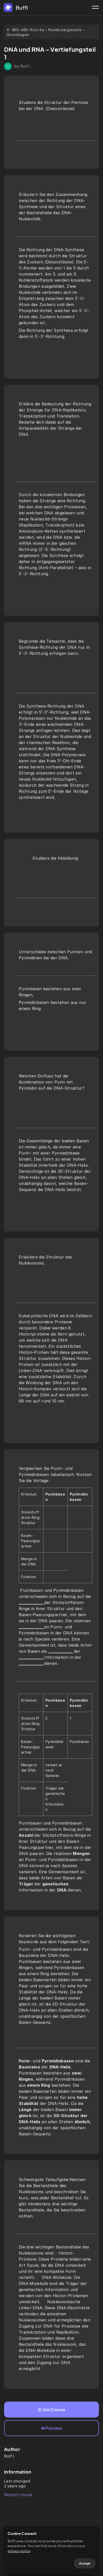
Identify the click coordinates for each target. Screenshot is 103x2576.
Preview (51, 2428)
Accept (84, 2563)
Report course (18, 2494)
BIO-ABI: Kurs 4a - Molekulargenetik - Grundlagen (46, 32)
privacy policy (19, 2551)
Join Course (51, 2409)
